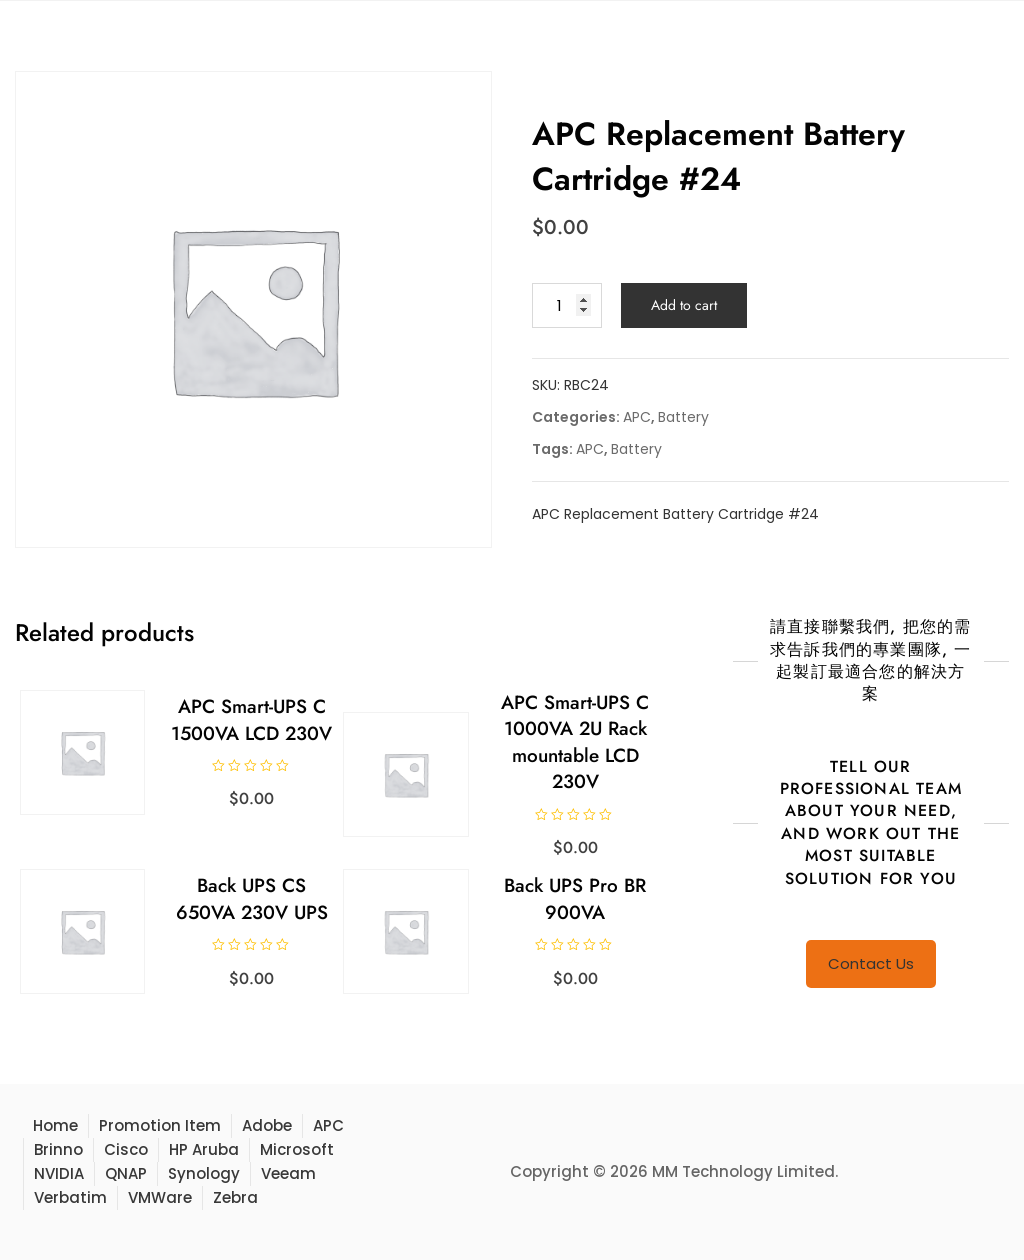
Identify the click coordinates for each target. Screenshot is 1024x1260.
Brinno (58, 1149)
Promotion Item (160, 1125)
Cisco (126, 1149)
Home (55, 1125)
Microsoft (297, 1149)
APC (637, 417)
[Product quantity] (567, 305)
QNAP (126, 1173)
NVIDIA (59, 1173)
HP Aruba (204, 1149)
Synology (204, 1173)
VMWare (160, 1197)
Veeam (288, 1173)
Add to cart (684, 305)
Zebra (235, 1197)
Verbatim (70, 1197)
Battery (683, 417)
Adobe (267, 1125)
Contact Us (871, 963)
